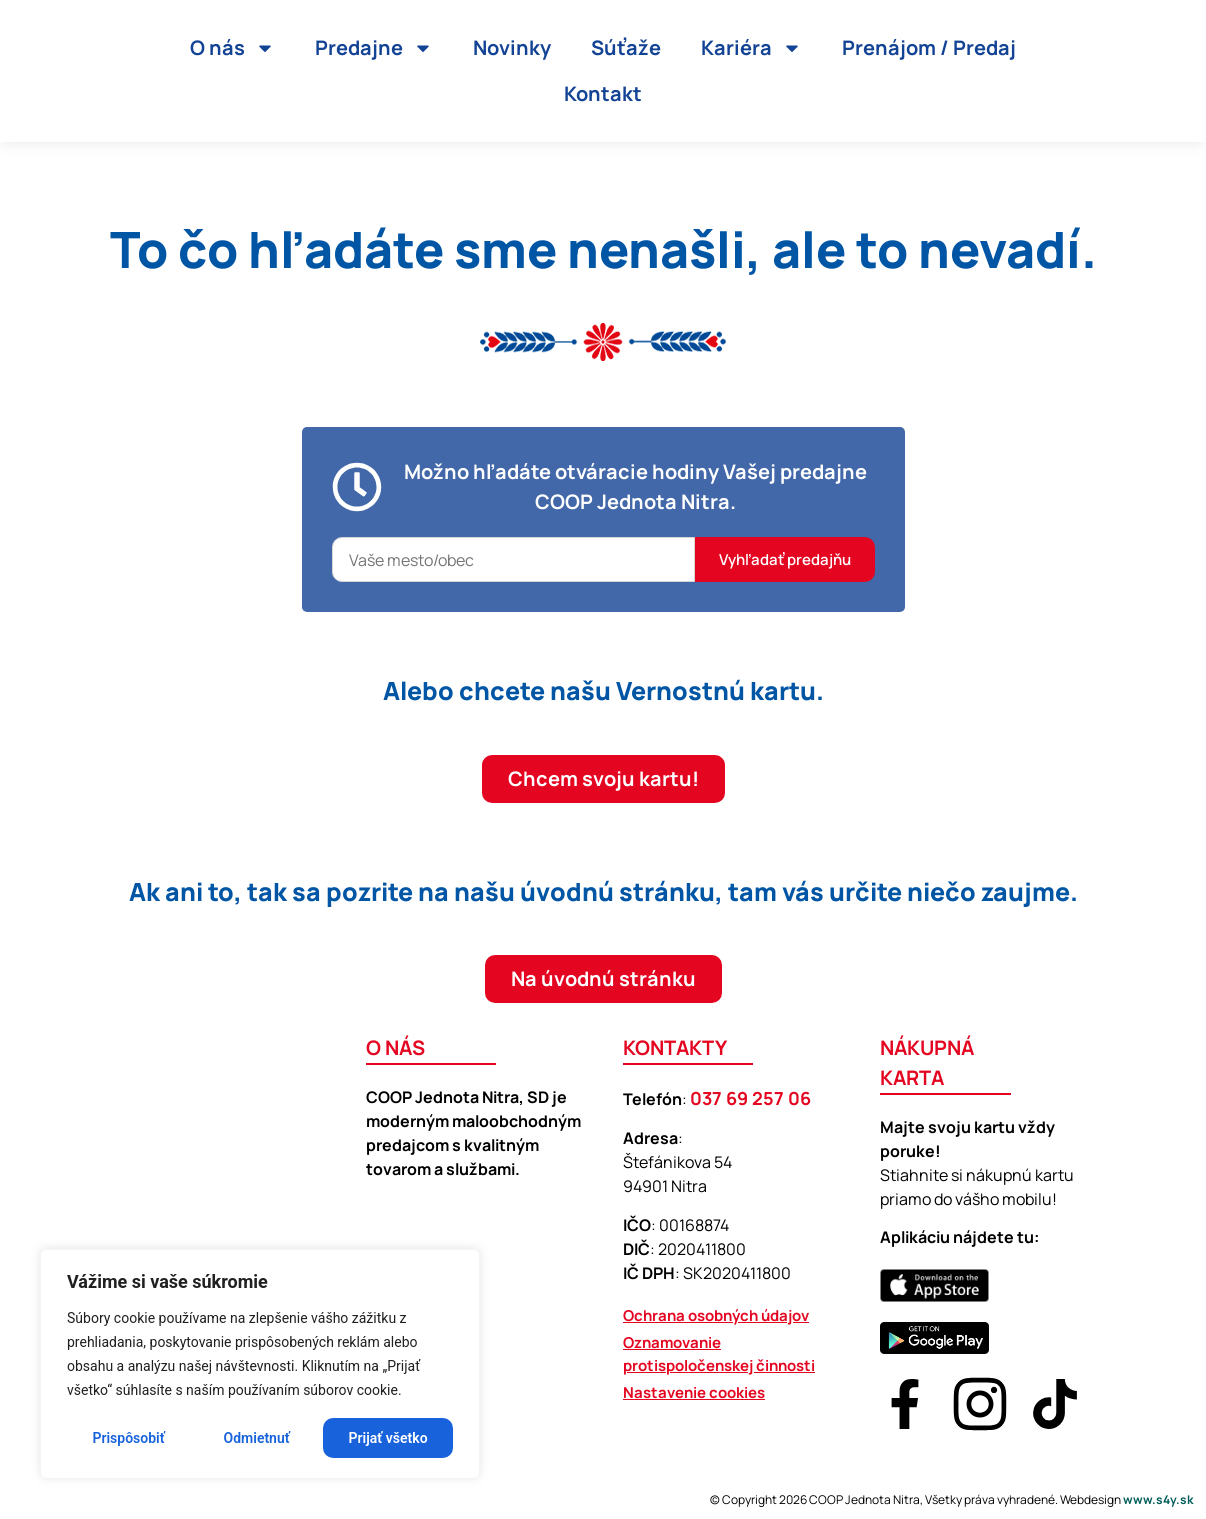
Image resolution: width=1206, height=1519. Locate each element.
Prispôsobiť (128, 1438)
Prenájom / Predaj (929, 47)
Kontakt (603, 93)
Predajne (374, 48)
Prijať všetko (388, 1438)
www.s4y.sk (1158, 1499)
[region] (260, 1364)
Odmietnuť (257, 1438)
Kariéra (751, 48)
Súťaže (626, 47)
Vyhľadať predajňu (785, 559)
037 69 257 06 (750, 1098)
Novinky (512, 47)
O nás (232, 48)
